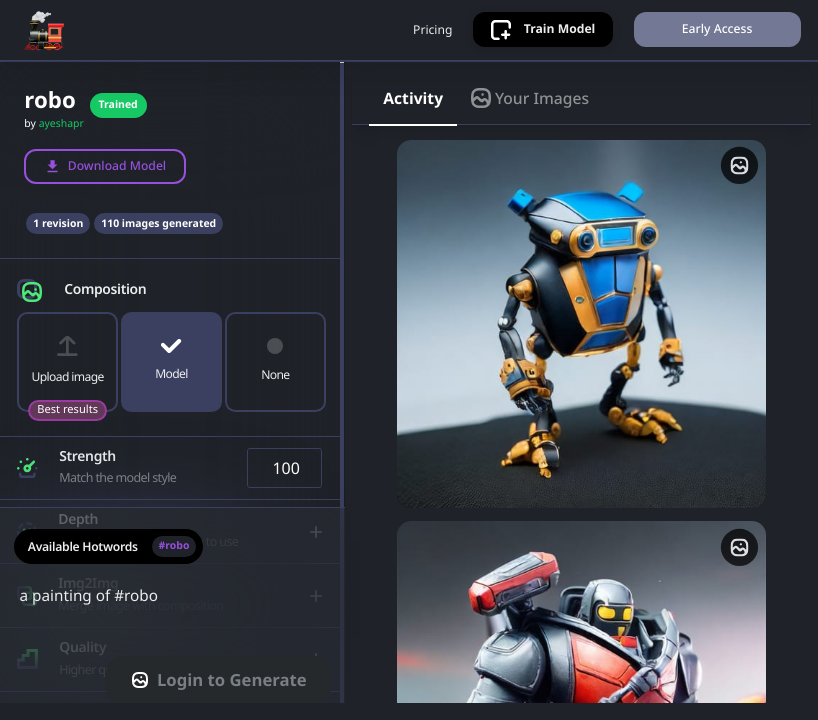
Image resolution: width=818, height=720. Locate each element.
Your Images (530, 113)
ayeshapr (61, 139)
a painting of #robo (172, 624)
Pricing (429, 37)
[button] (171, 300)
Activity (413, 113)
